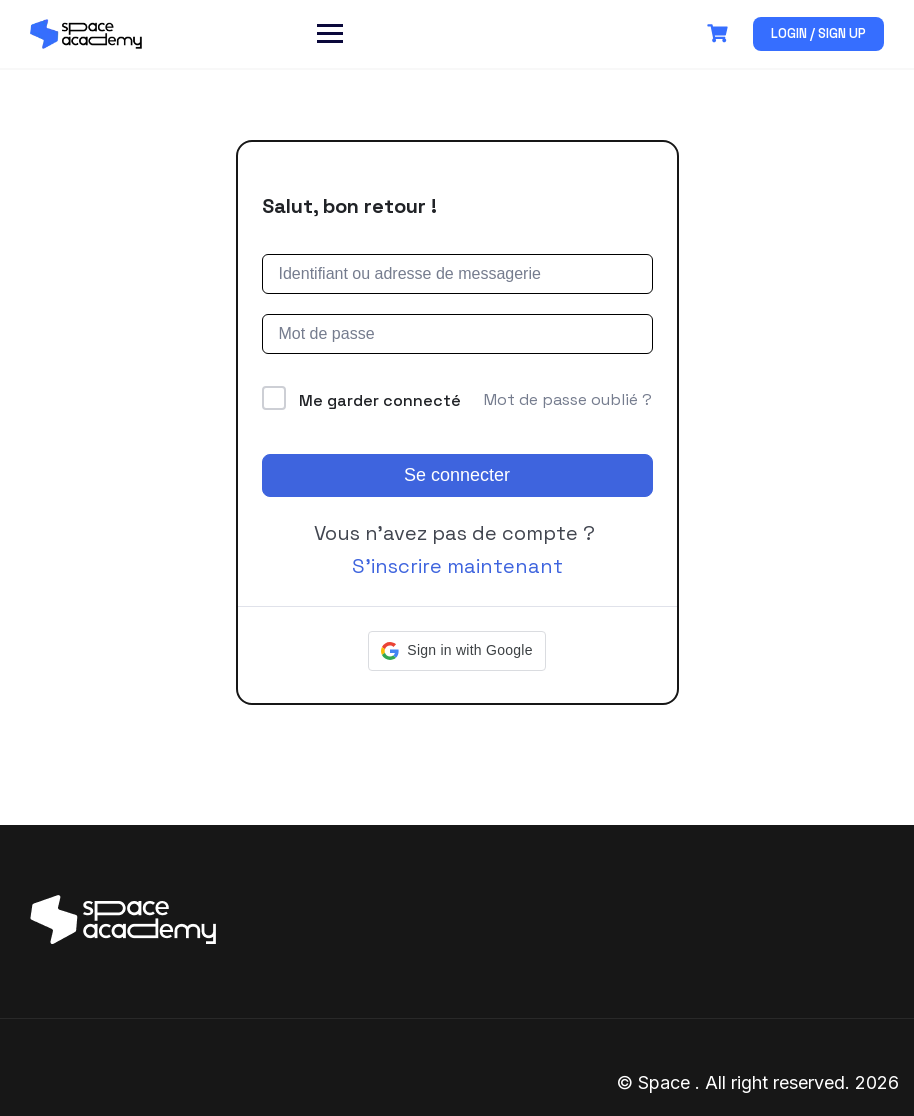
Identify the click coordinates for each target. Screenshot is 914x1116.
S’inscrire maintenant (457, 566)
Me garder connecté (380, 400)
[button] (456, 651)
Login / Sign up (818, 33)
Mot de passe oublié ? (568, 399)
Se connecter (457, 475)
